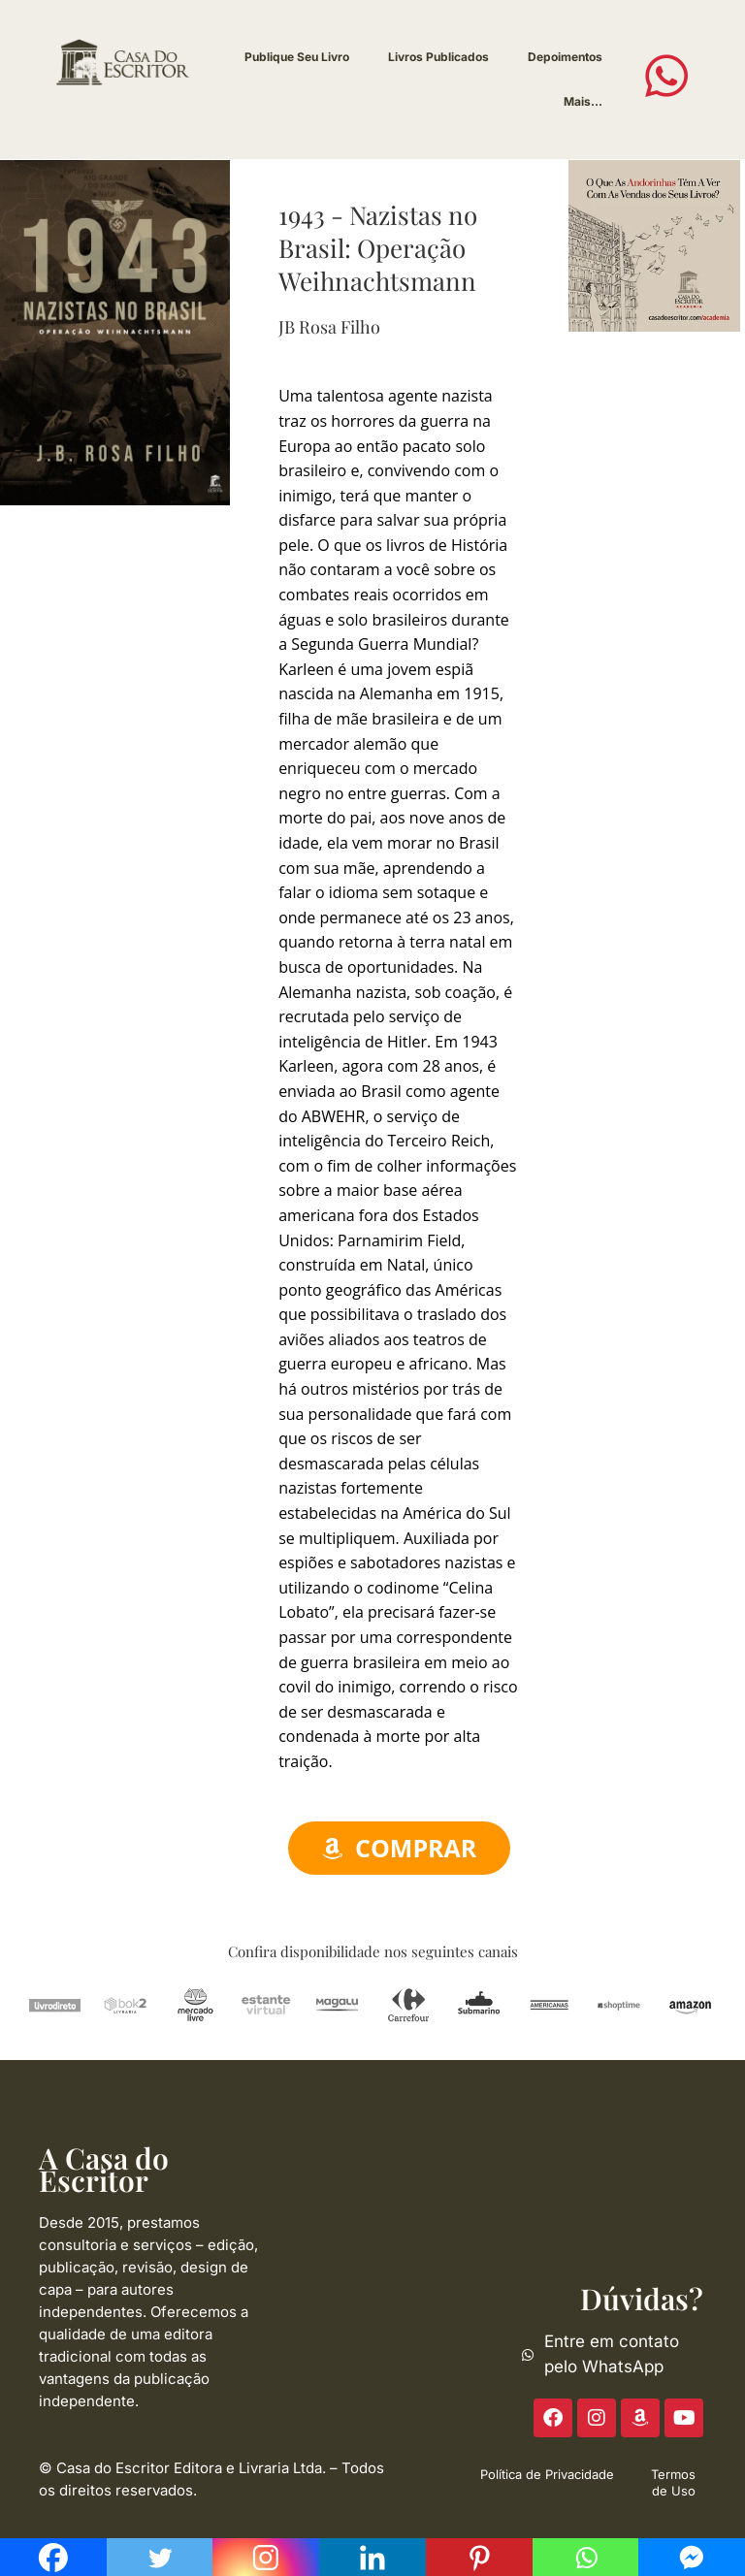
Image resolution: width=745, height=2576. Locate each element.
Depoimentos (565, 56)
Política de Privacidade (547, 2474)
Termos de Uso (673, 2482)
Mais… (583, 101)
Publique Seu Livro (296, 56)
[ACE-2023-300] (653, 244)
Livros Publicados (438, 56)
